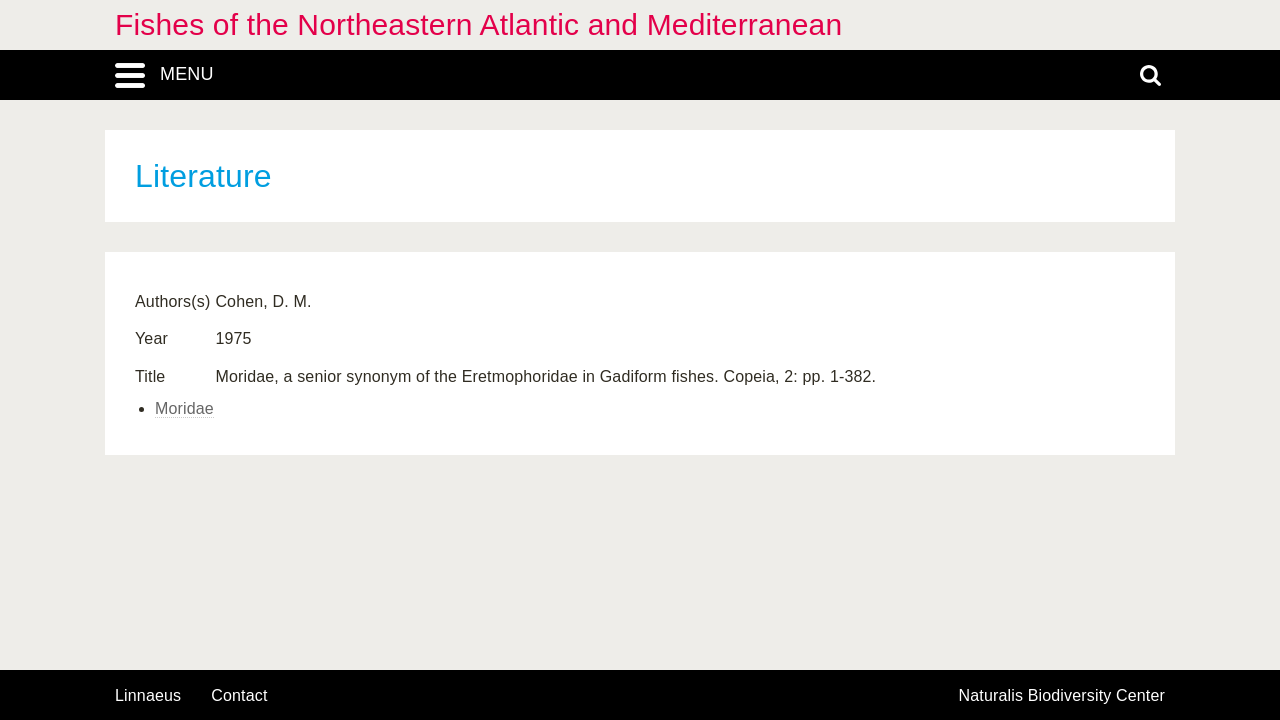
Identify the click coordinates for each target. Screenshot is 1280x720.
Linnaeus (148, 696)
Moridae (184, 408)
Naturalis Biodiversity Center (1062, 696)
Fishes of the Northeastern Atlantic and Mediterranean (478, 24)
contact (239, 695)
